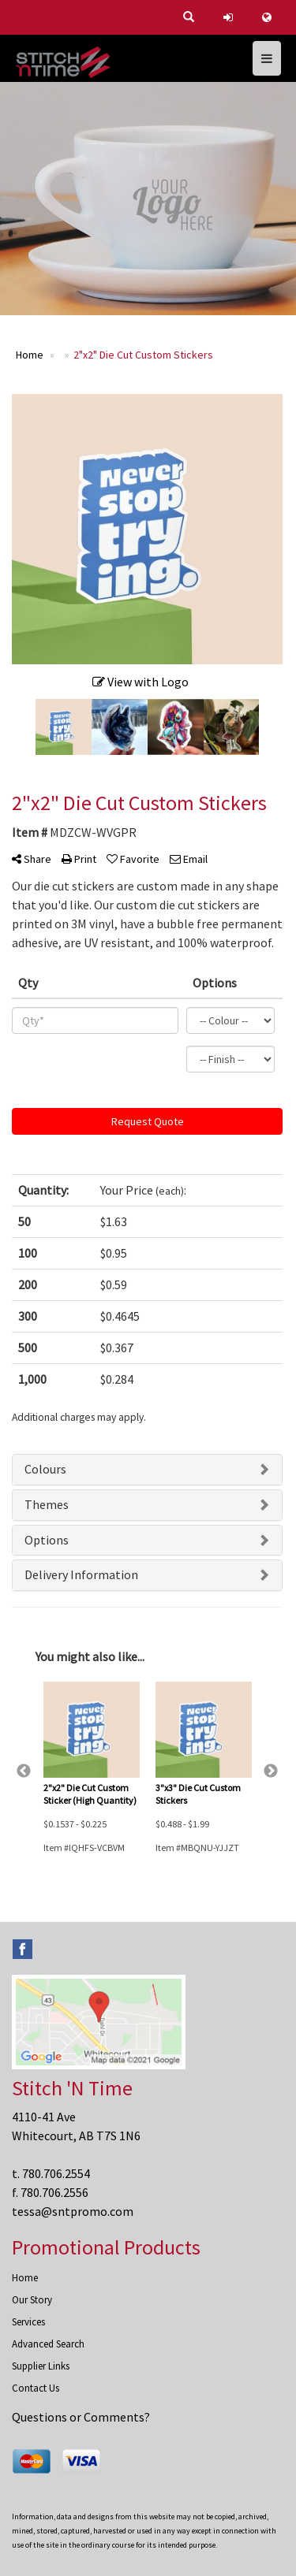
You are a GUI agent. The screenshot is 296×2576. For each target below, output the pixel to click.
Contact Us (35, 2388)
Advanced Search (48, 2344)
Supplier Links (40, 2366)
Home (25, 2277)
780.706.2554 (56, 2173)
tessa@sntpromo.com (72, 2211)
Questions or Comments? (81, 2417)
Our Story (32, 2300)
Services (28, 2322)
